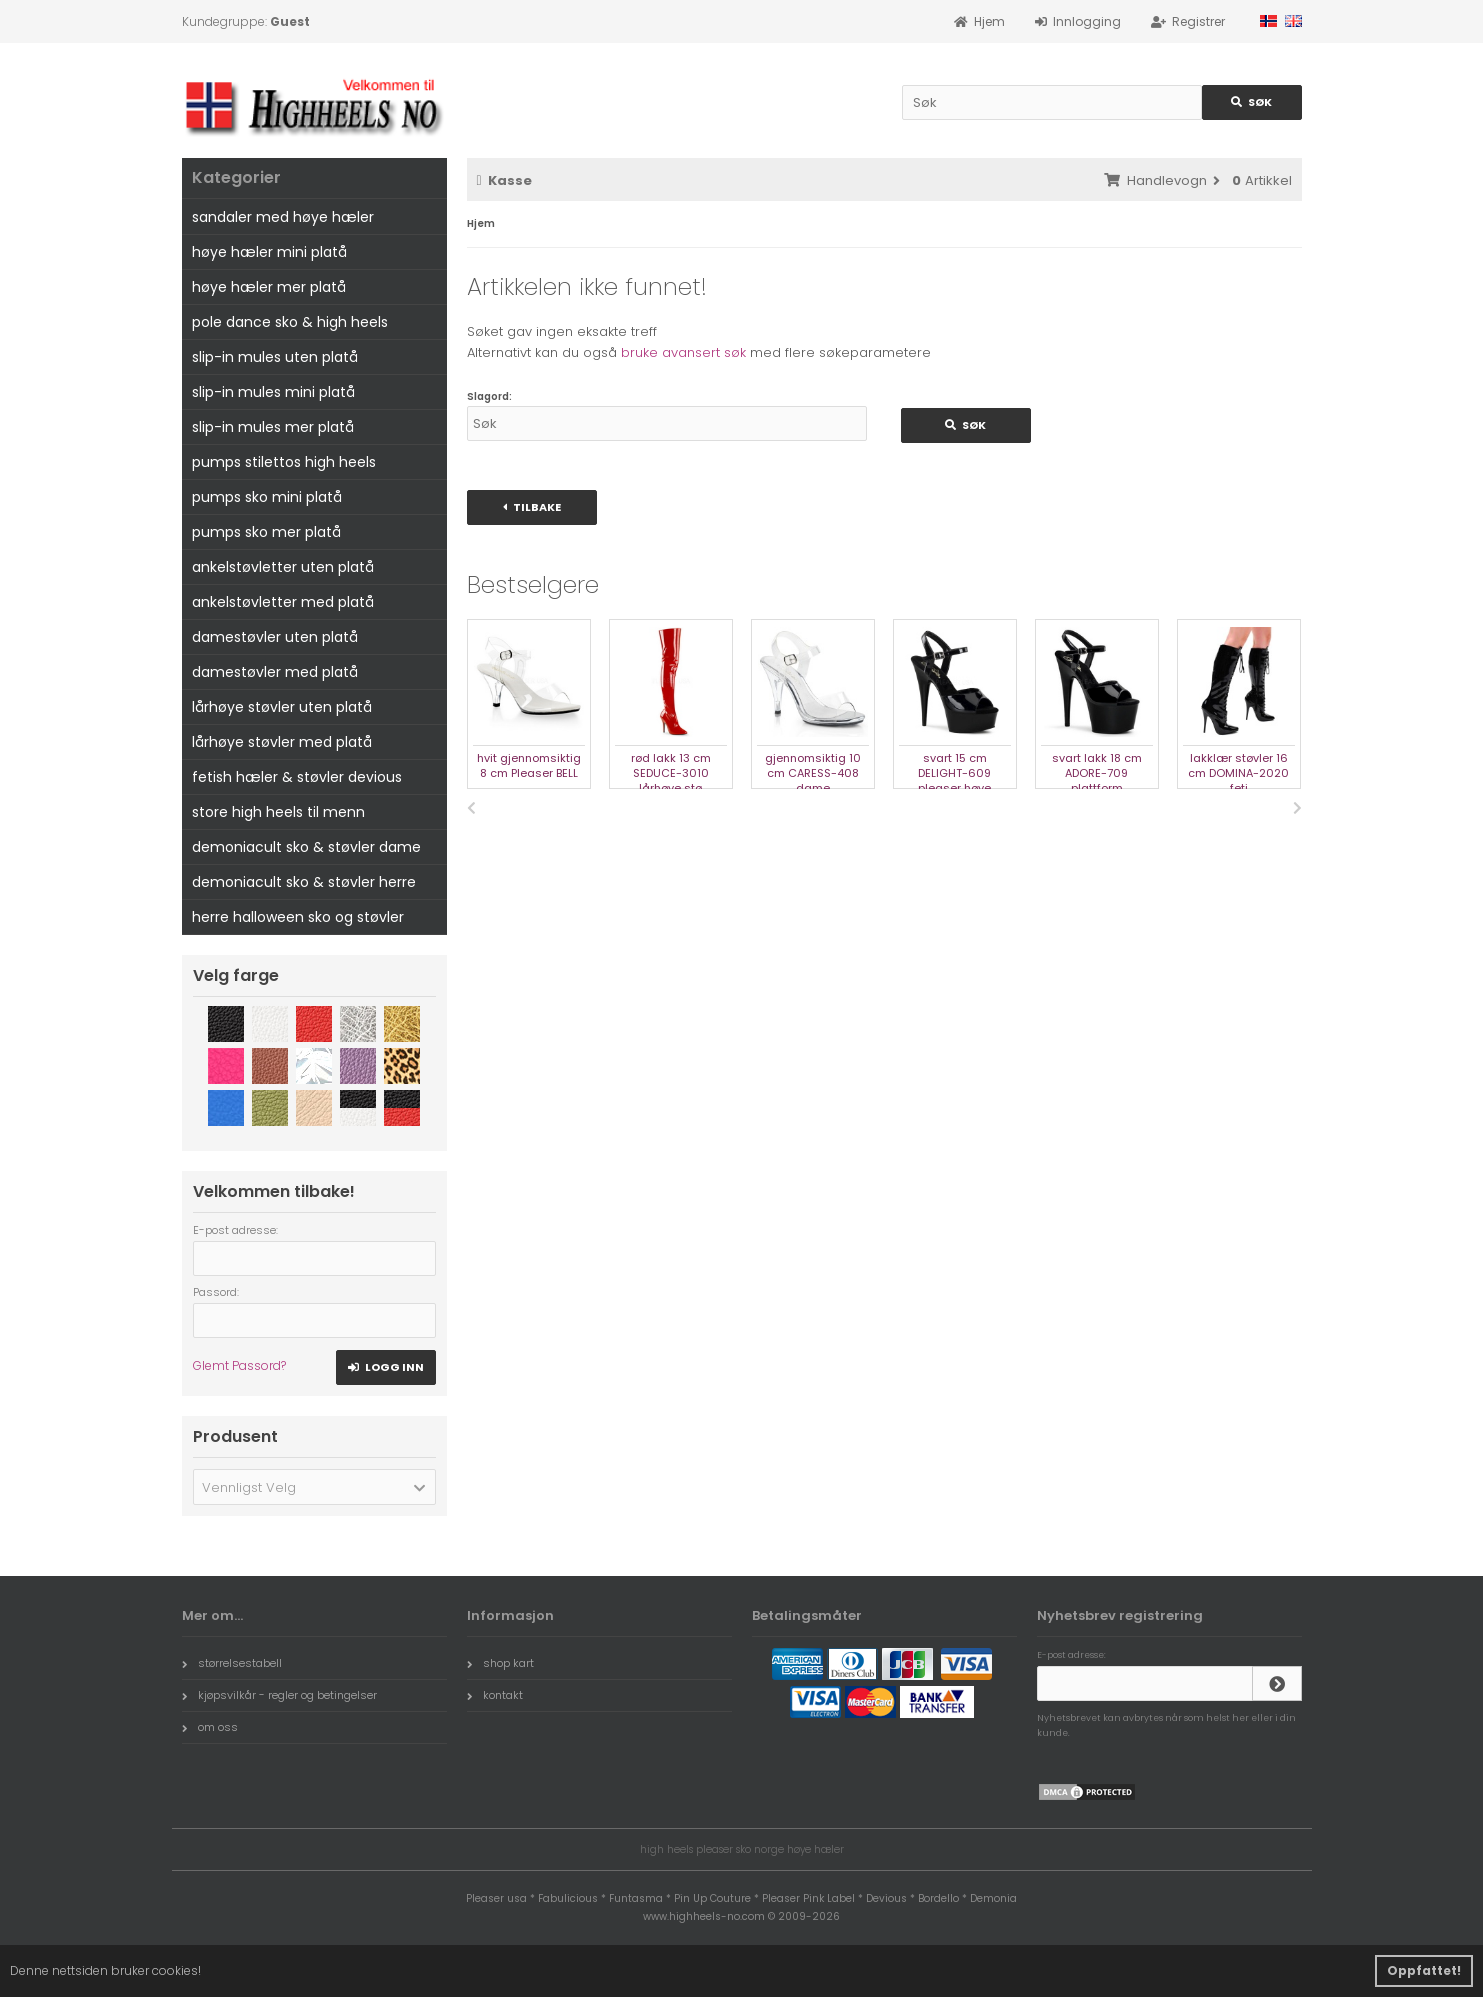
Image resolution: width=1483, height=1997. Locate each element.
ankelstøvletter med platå (283, 602)
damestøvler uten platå (275, 637)
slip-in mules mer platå (273, 427)
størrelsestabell (232, 1663)
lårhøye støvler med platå (282, 742)
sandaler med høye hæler (283, 217)
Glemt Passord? (239, 1365)
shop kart (500, 1663)
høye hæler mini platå (269, 252)
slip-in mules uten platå (275, 357)
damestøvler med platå (275, 672)
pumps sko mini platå (267, 497)
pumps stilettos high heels (284, 462)
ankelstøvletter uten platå (283, 567)
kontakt (495, 1695)
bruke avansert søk (683, 352)
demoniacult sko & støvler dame (306, 847)
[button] (314, 1487)
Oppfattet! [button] (1424, 1970)
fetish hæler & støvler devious (297, 777)
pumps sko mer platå (266, 532)
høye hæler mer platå (269, 287)
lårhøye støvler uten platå (282, 707)
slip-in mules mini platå (273, 392)
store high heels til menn (278, 812)
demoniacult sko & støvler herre (304, 882)
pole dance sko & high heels (290, 322)
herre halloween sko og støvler (298, 917)
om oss (210, 1727)
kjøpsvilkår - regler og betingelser (279, 1695)
